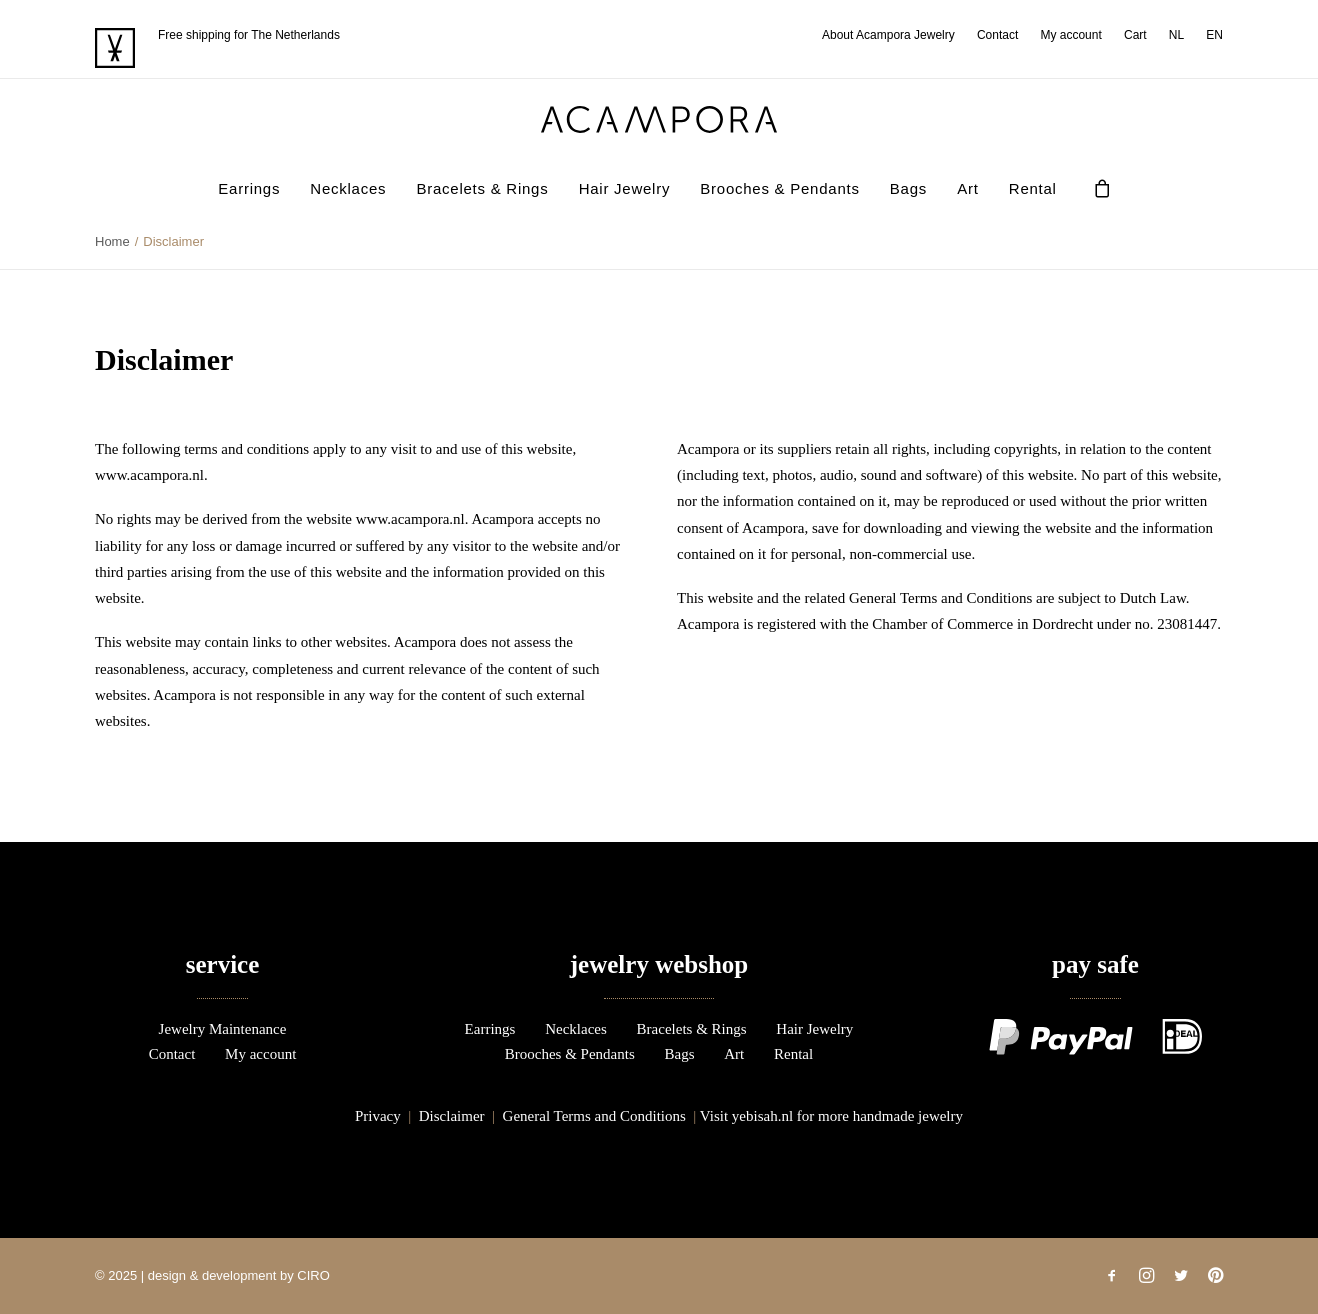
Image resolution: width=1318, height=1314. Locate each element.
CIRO (313, 1275)
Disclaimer (452, 1116)
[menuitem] (893, 35)
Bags (908, 188)
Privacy (378, 1116)
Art (967, 188)
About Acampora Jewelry (888, 35)
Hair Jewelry (625, 188)
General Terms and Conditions (594, 1116)
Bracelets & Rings (482, 188)
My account (1070, 35)
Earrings (249, 188)
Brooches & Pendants (779, 188)
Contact (997, 35)
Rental (1033, 188)
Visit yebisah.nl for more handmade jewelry (831, 1116)
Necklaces (348, 188)
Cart (1135, 35)
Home (112, 241)
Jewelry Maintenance (223, 1029)
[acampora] (659, 119)
